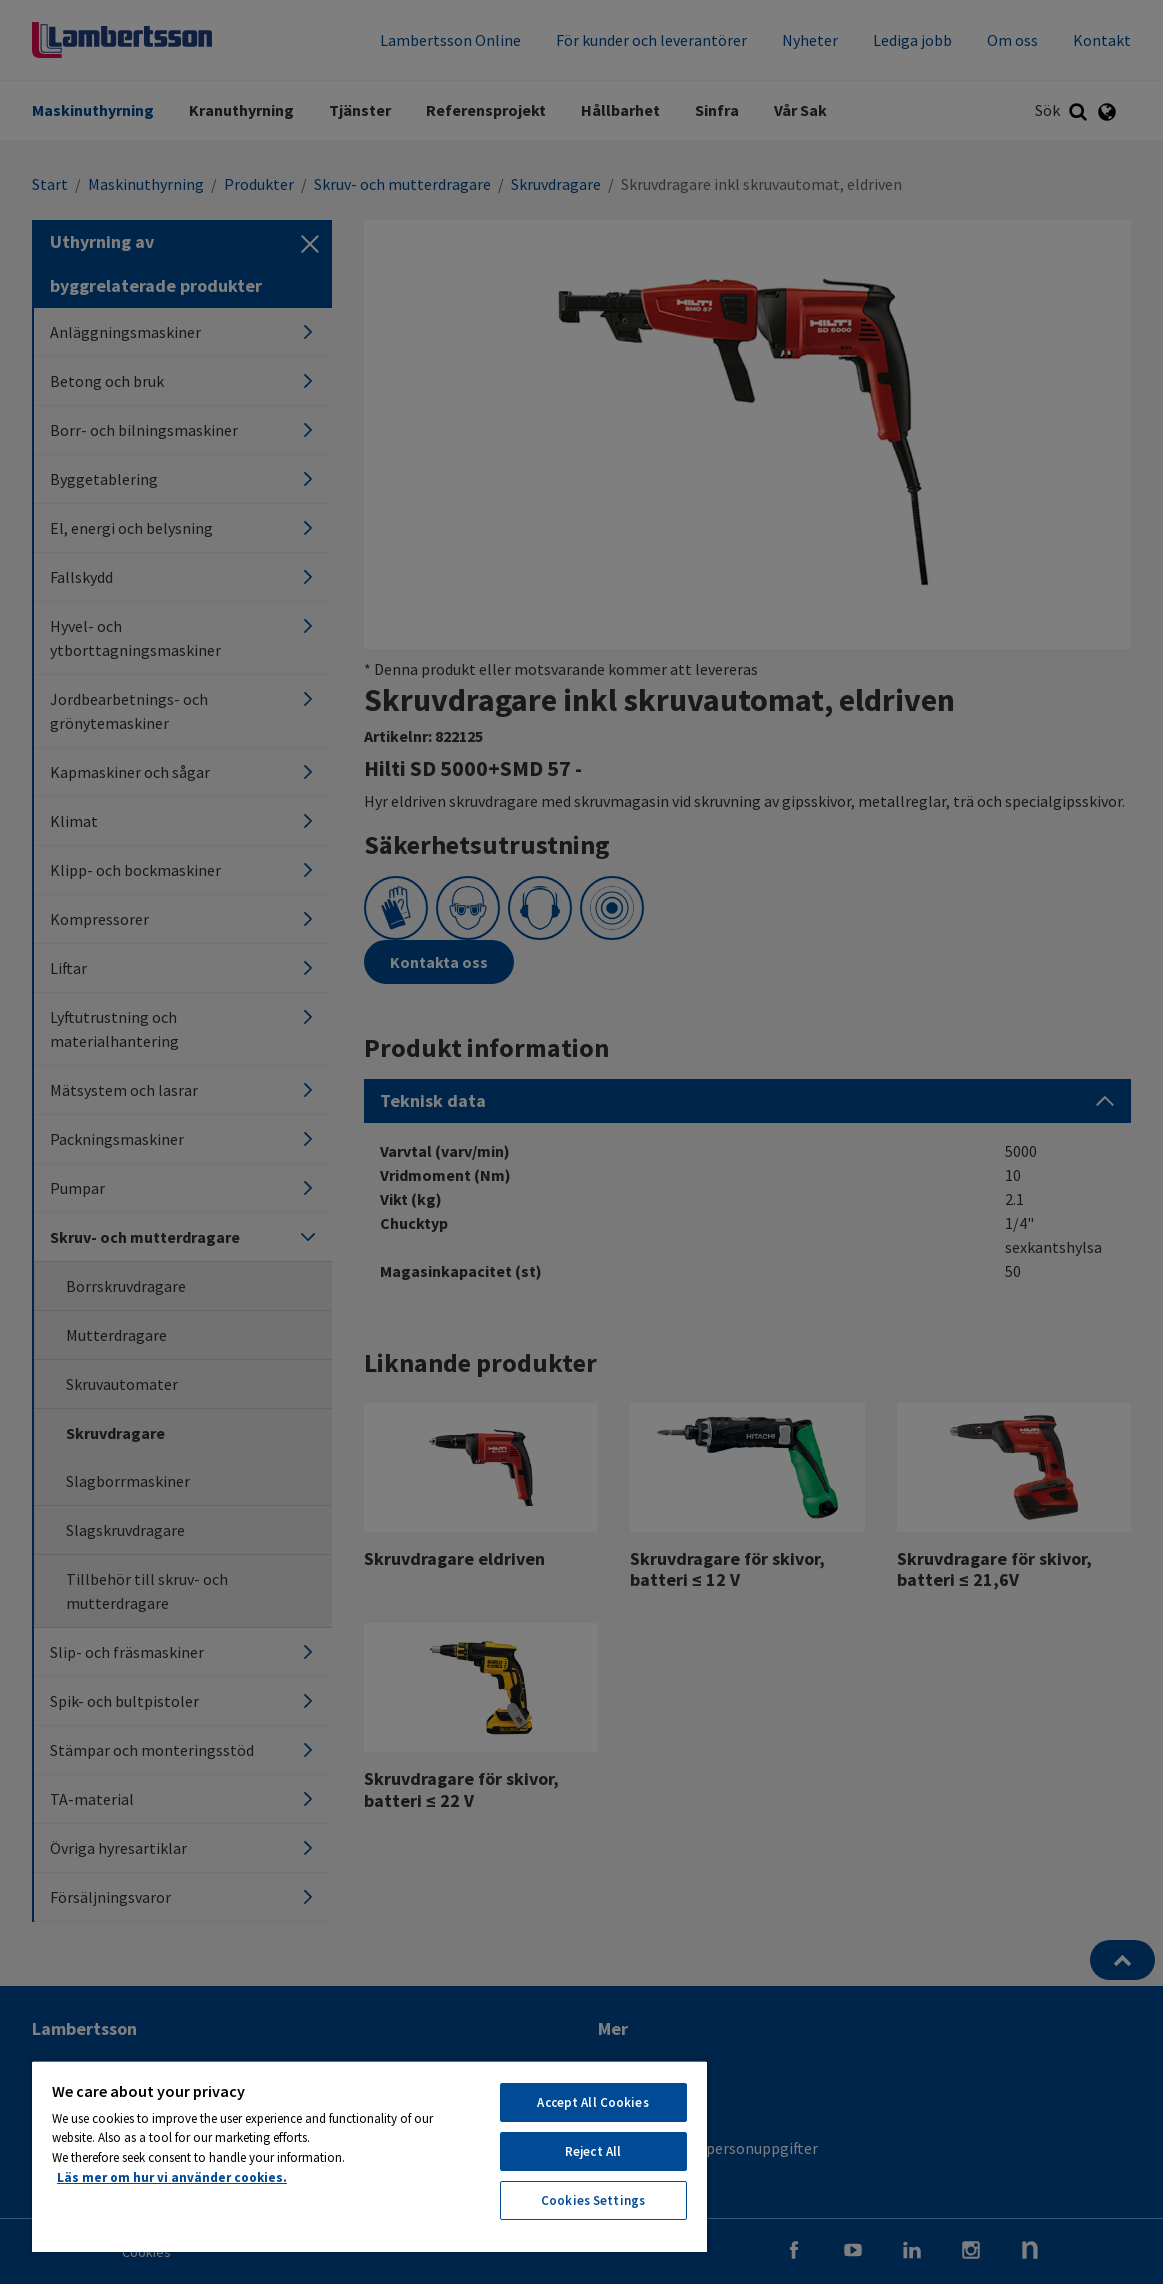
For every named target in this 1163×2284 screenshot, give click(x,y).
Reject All (593, 2151)
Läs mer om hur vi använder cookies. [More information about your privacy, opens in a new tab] (172, 2177)
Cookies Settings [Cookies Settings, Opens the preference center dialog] (593, 2200)
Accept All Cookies (592, 2102)
